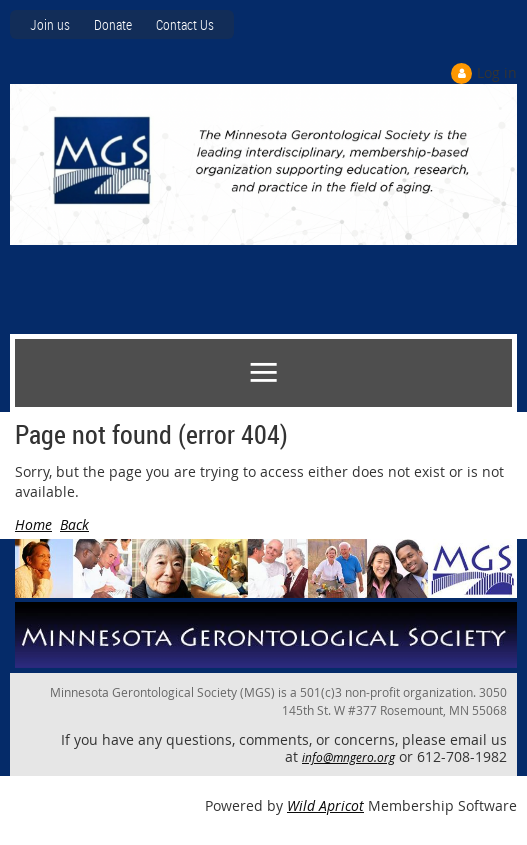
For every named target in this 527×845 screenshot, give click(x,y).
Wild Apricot (325, 805)
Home (33, 524)
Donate (113, 24)
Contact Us (185, 24)
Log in (497, 72)
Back (74, 524)
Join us (50, 24)
